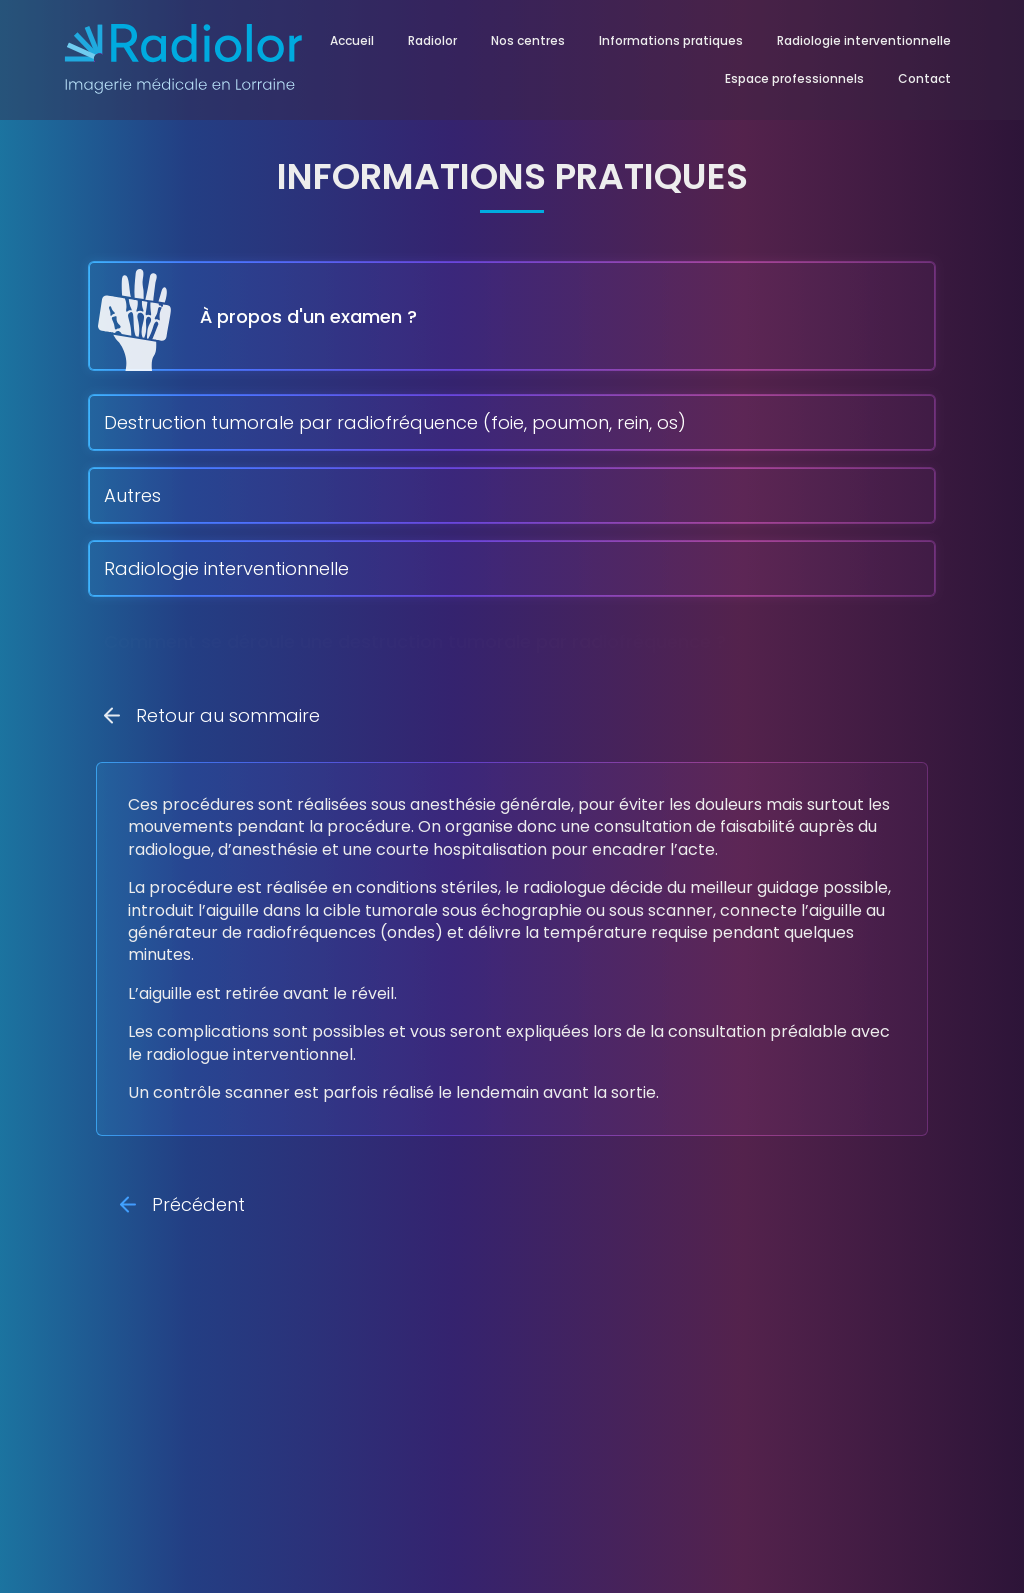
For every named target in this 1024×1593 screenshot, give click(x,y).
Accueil (352, 40)
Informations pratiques (671, 40)
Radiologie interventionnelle (864, 40)
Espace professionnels (794, 78)
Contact (924, 78)
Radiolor (432, 40)
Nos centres (528, 40)
